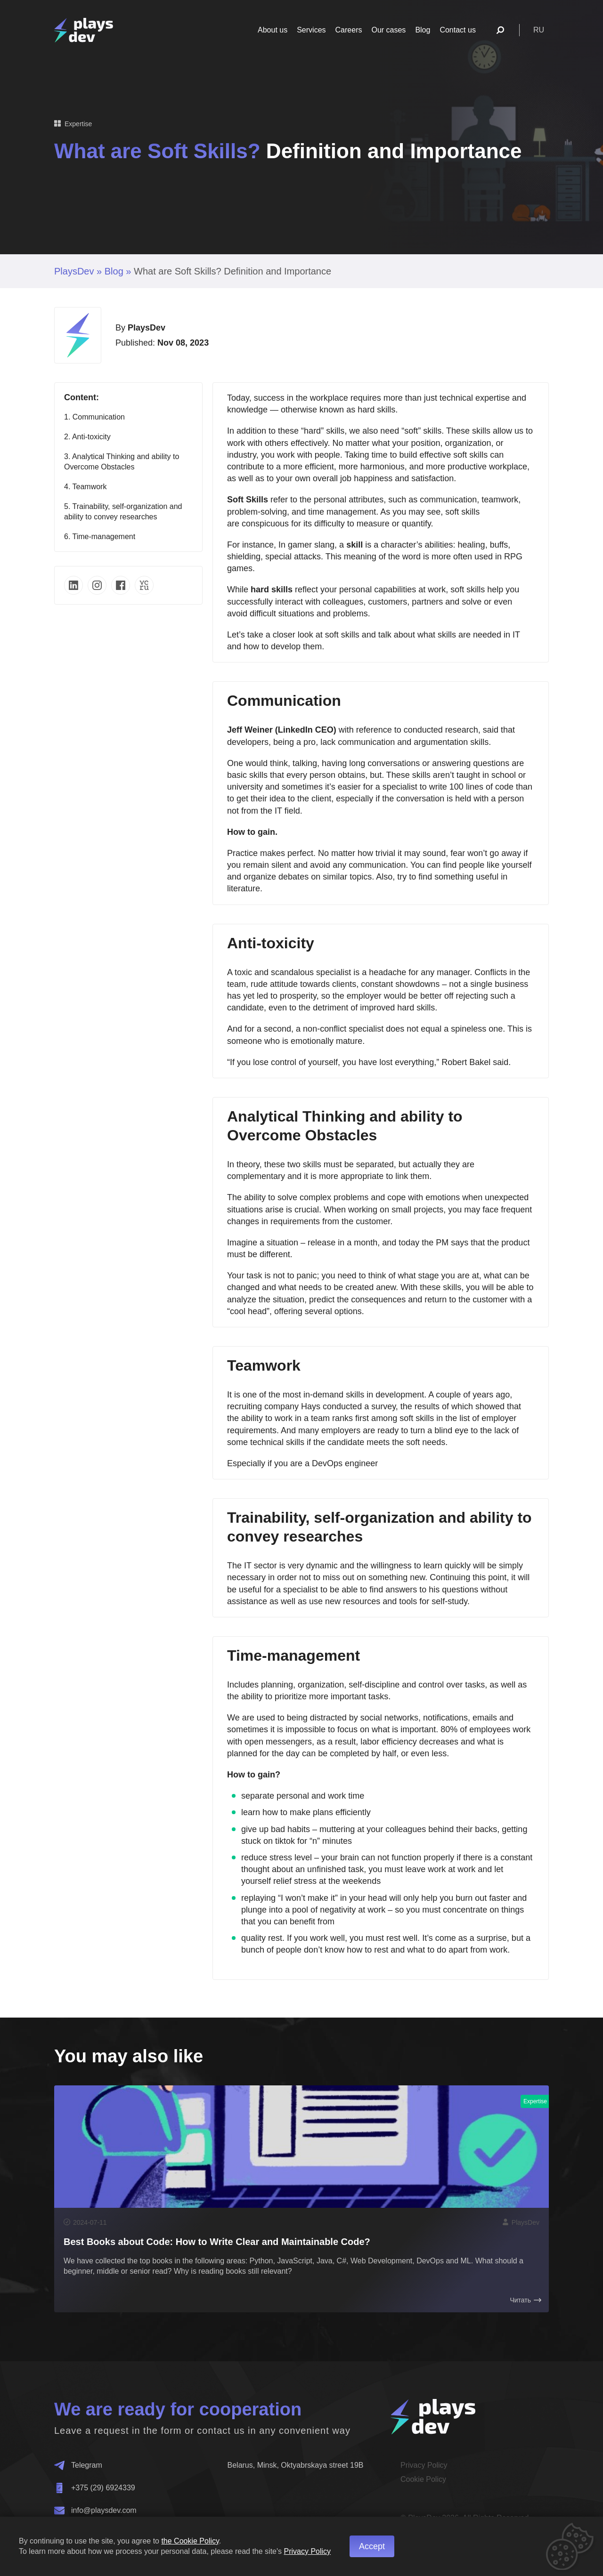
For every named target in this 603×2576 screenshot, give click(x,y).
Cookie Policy (423, 2479)
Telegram (78, 2465)
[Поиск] (500, 30)
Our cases (388, 30)
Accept (372, 2546)
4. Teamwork (85, 487)
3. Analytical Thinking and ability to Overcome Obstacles (121, 461)
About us (272, 30)
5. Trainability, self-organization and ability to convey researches (123, 511)
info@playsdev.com (95, 2510)
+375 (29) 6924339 (94, 2488)
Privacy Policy (424, 2465)
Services (311, 30)
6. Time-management (99, 537)
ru (538, 30)
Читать (525, 2300)
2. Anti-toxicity (87, 437)
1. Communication (94, 417)
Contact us (457, 30)
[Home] (83, 30)
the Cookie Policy (190, 2541)
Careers (348, 30)
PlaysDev (74, 271)
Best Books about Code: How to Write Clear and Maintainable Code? (217, 2242)
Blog (422, 30)
